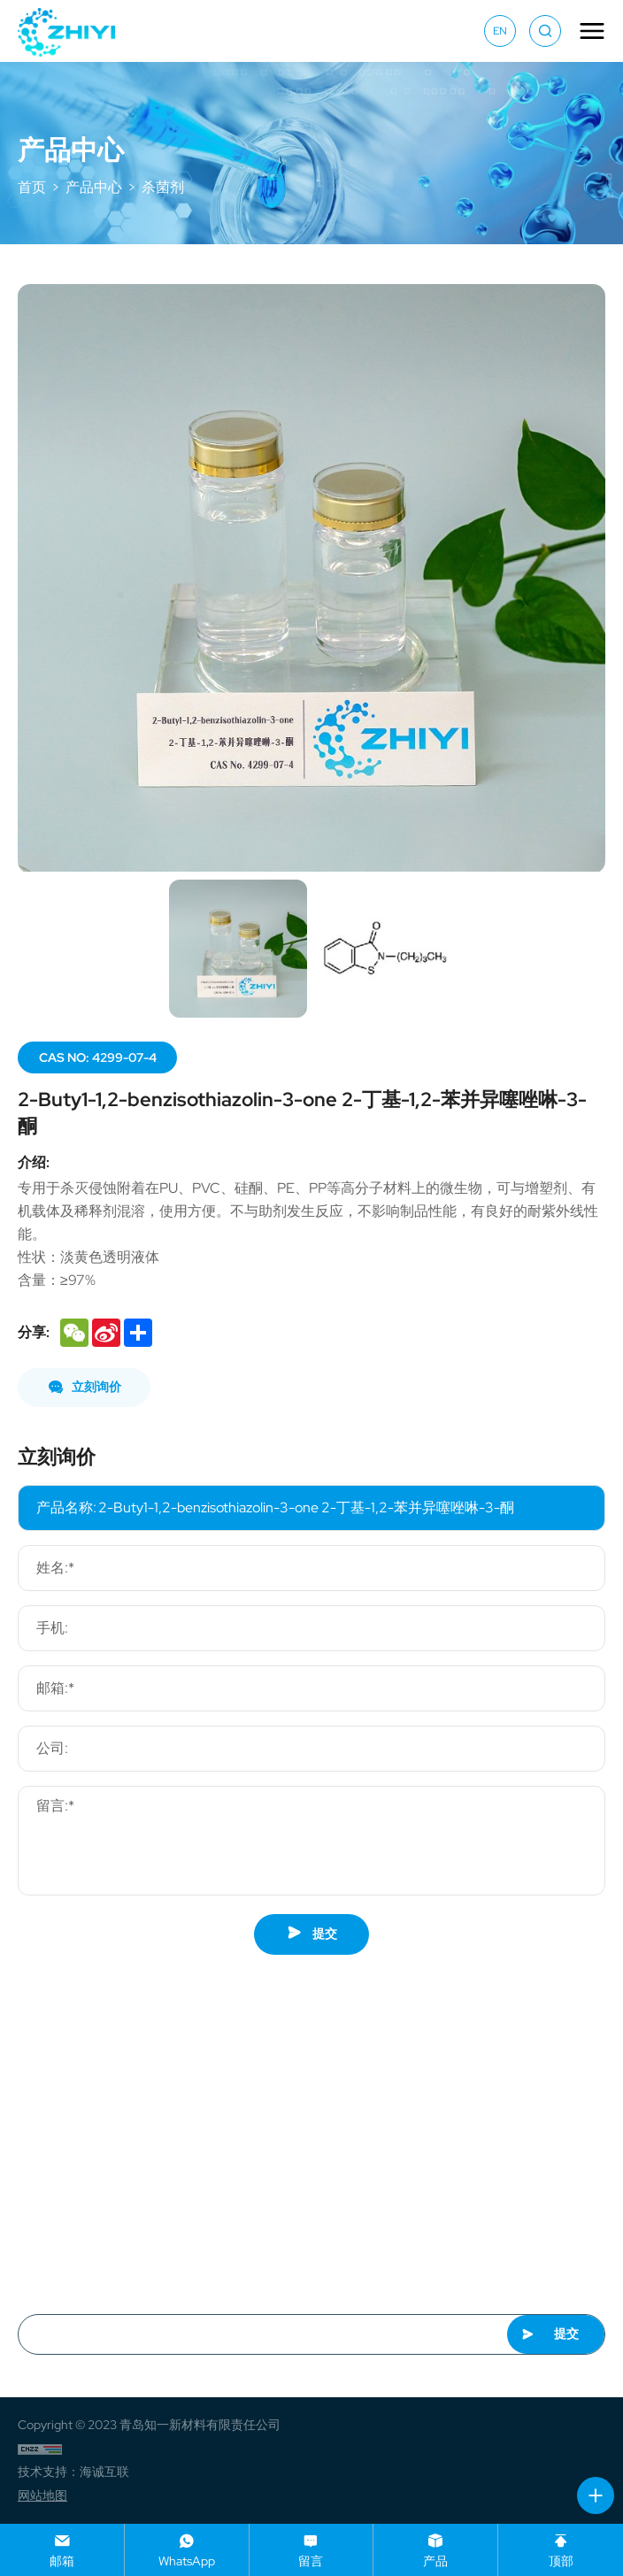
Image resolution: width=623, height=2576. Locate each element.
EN (500, 31)
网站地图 (42, 2495)
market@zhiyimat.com (111, 2154)
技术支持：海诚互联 (73, 2472)
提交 (312, 1934)
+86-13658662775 (105, 2188)
